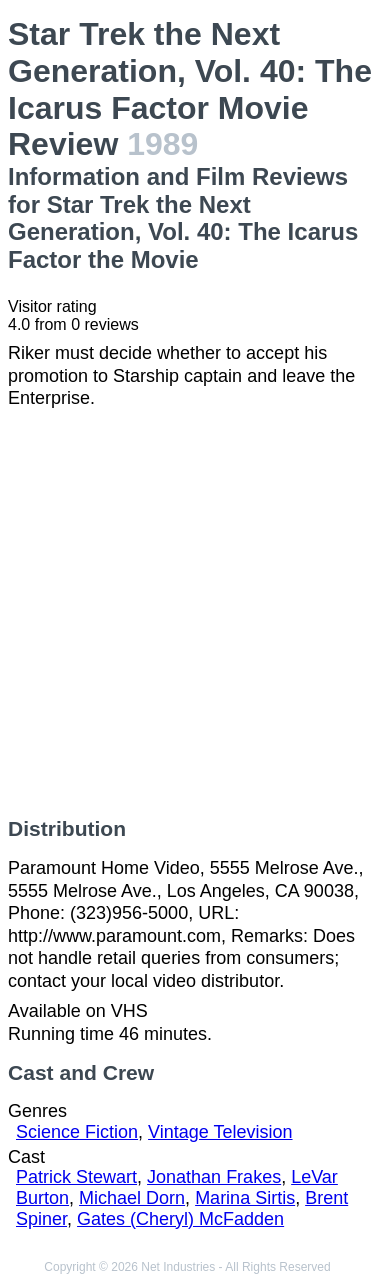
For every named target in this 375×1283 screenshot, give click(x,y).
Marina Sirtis (245, 1198)
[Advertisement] (187, 613)
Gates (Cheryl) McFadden (180, 1219)
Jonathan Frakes (214, 1177)
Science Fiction (77, 1132)
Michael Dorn (132, 1198)
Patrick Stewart (76, 1177)
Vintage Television (220, 1132)
